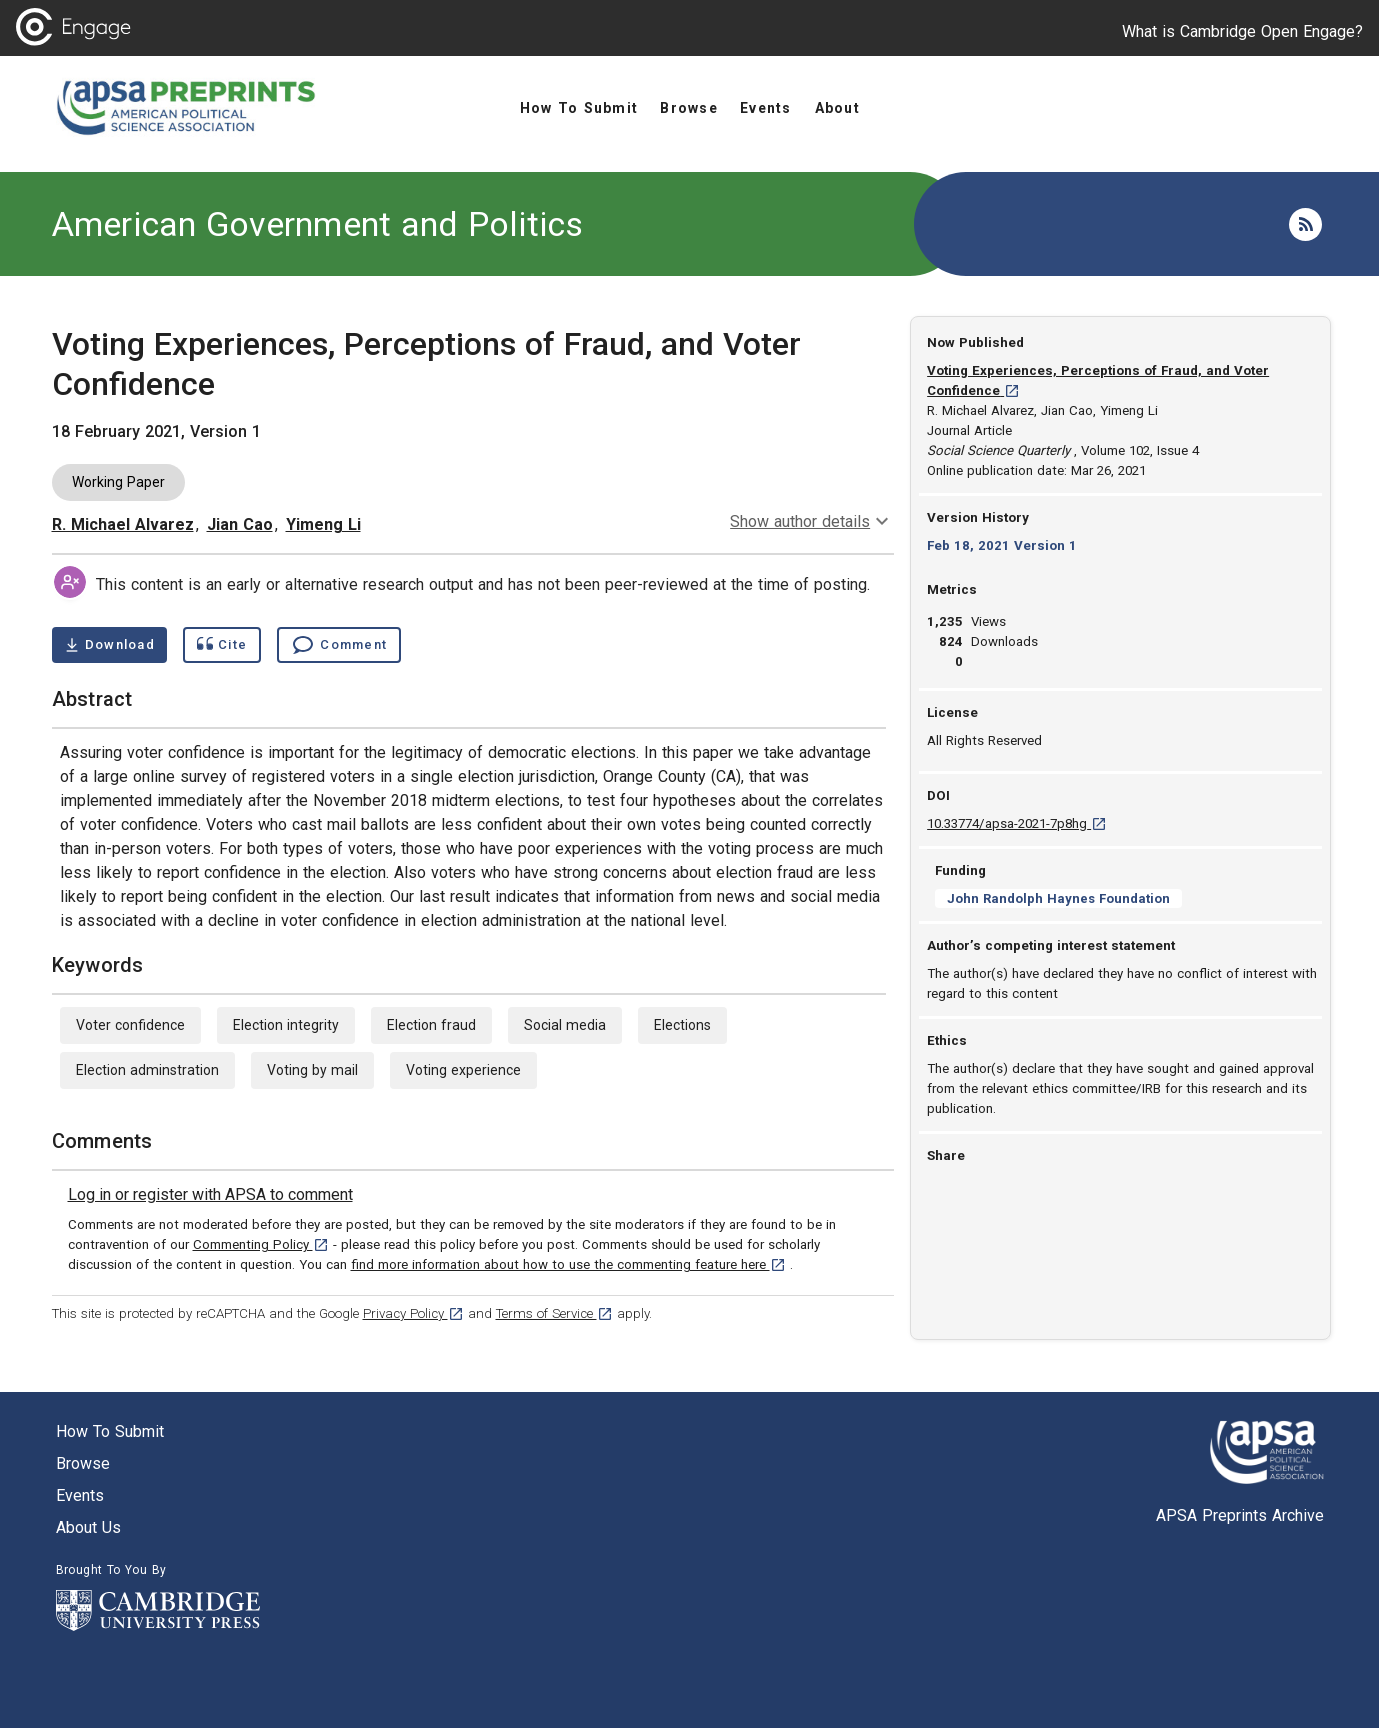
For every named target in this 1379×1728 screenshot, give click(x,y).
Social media (565, 1025)
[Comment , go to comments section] (339, 645)
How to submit (110, 1431)
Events (80, 1495)
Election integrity (286, 1025)
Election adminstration (147, 1070)
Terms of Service (554, 1313)
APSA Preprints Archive (1240, 1515)
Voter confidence (130, 1025)
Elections (682, 1025)
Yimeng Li (323, 524)
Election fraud (431, 1025)
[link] (210, 1195)
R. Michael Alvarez (123, 524)
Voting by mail (312, 1070)
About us (88, 1527)
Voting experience (463, 1070)
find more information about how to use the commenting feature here (568, 1264)
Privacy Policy (413, 1313)
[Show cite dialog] (222, 645)
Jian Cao (240, 524)
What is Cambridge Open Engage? (1242, 31)
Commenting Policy (261, 1244)
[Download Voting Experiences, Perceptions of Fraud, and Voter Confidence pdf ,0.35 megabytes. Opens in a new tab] (109, 645)
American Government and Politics (318, 224)
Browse (83, 1463)
